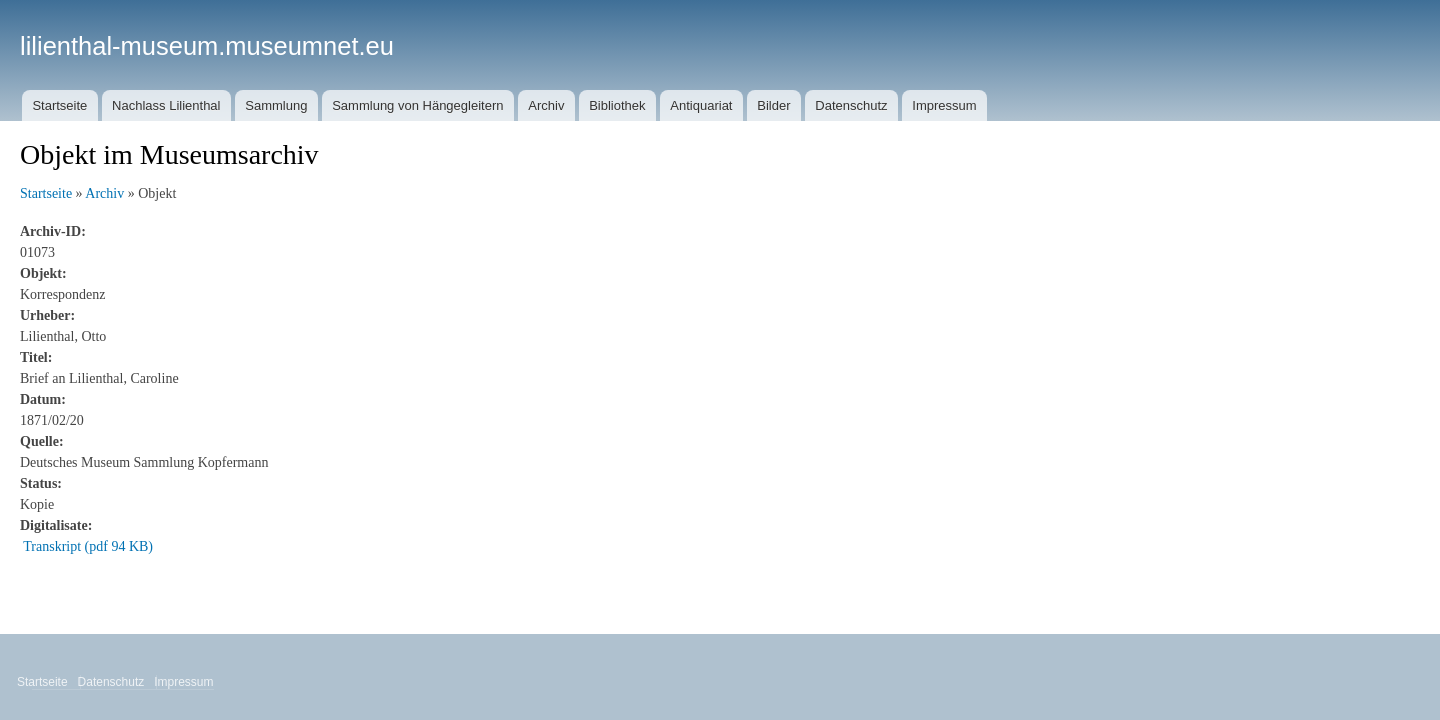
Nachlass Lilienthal (166, 105)
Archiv (546, 105)
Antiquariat (701, 105)
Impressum (944, 105)
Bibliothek (617, 105)
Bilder (773, 105)
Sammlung (276, 105)
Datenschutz (851, 105)
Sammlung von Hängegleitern (417, 105)
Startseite (59, 105)
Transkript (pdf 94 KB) (88, 546)
